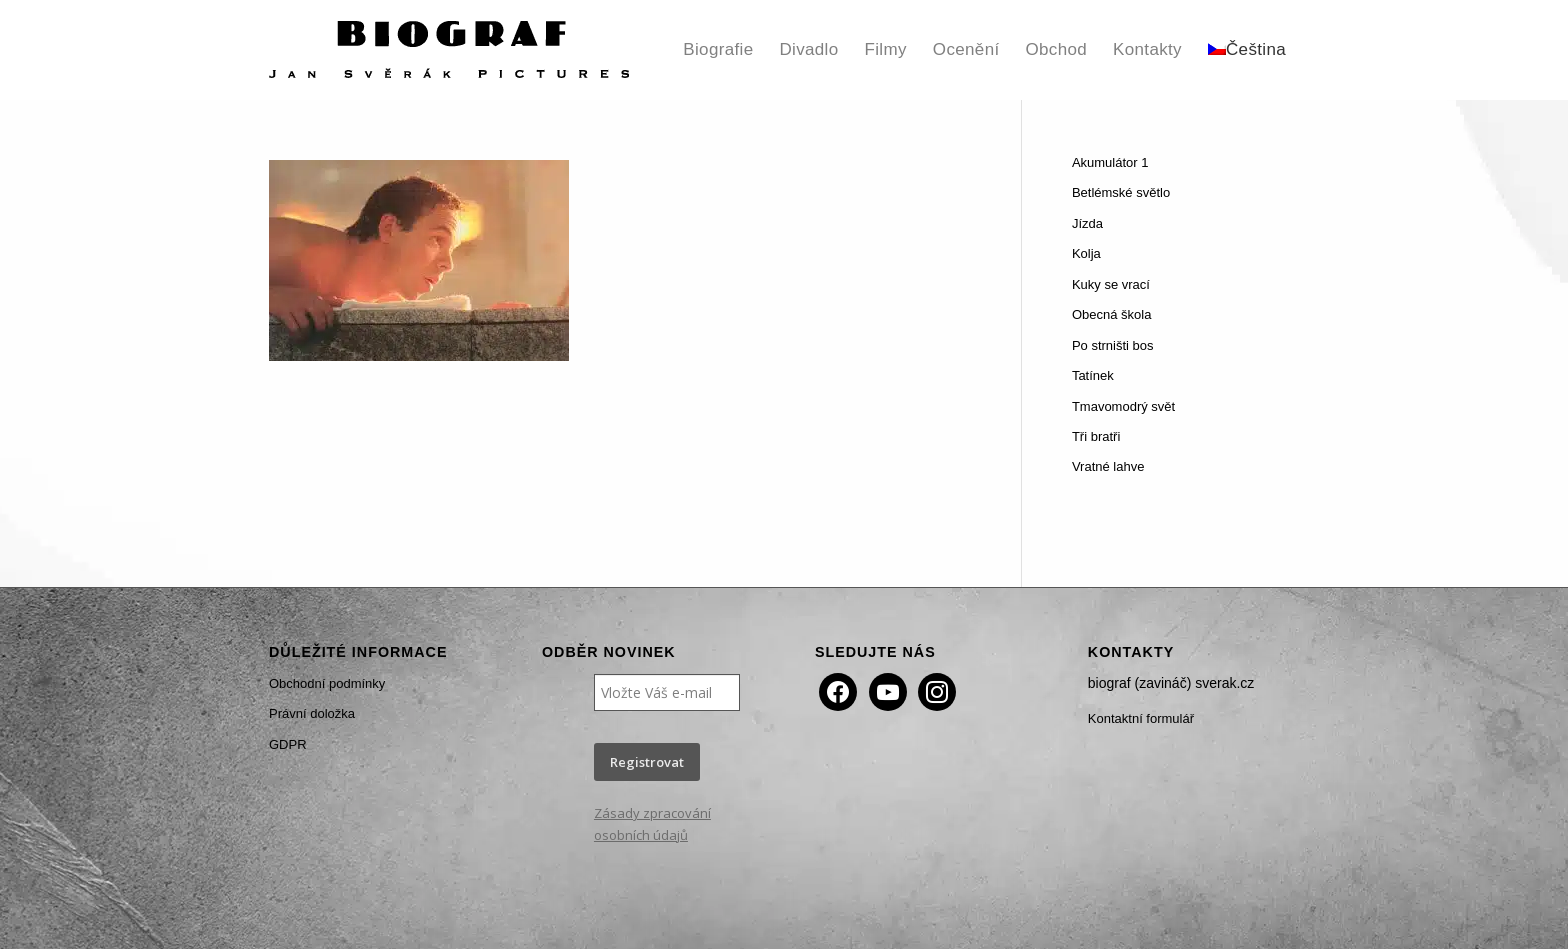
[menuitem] (718, 50)
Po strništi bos (1113, 345)
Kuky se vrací (1111, 284)
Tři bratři (1096, 436)
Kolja (1086, 253)
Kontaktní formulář (1141, 718)
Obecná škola (1112, 314)
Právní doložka (312, 713)
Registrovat (647, 762)
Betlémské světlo (1121, 192)
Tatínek (1093, 375)
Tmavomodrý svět (1123, 406)
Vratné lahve (1108, 466)
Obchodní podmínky (327, 683)
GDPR (288, 744)
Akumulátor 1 (1110, 162)
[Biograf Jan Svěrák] (449, 50)
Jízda (1087, 223)
